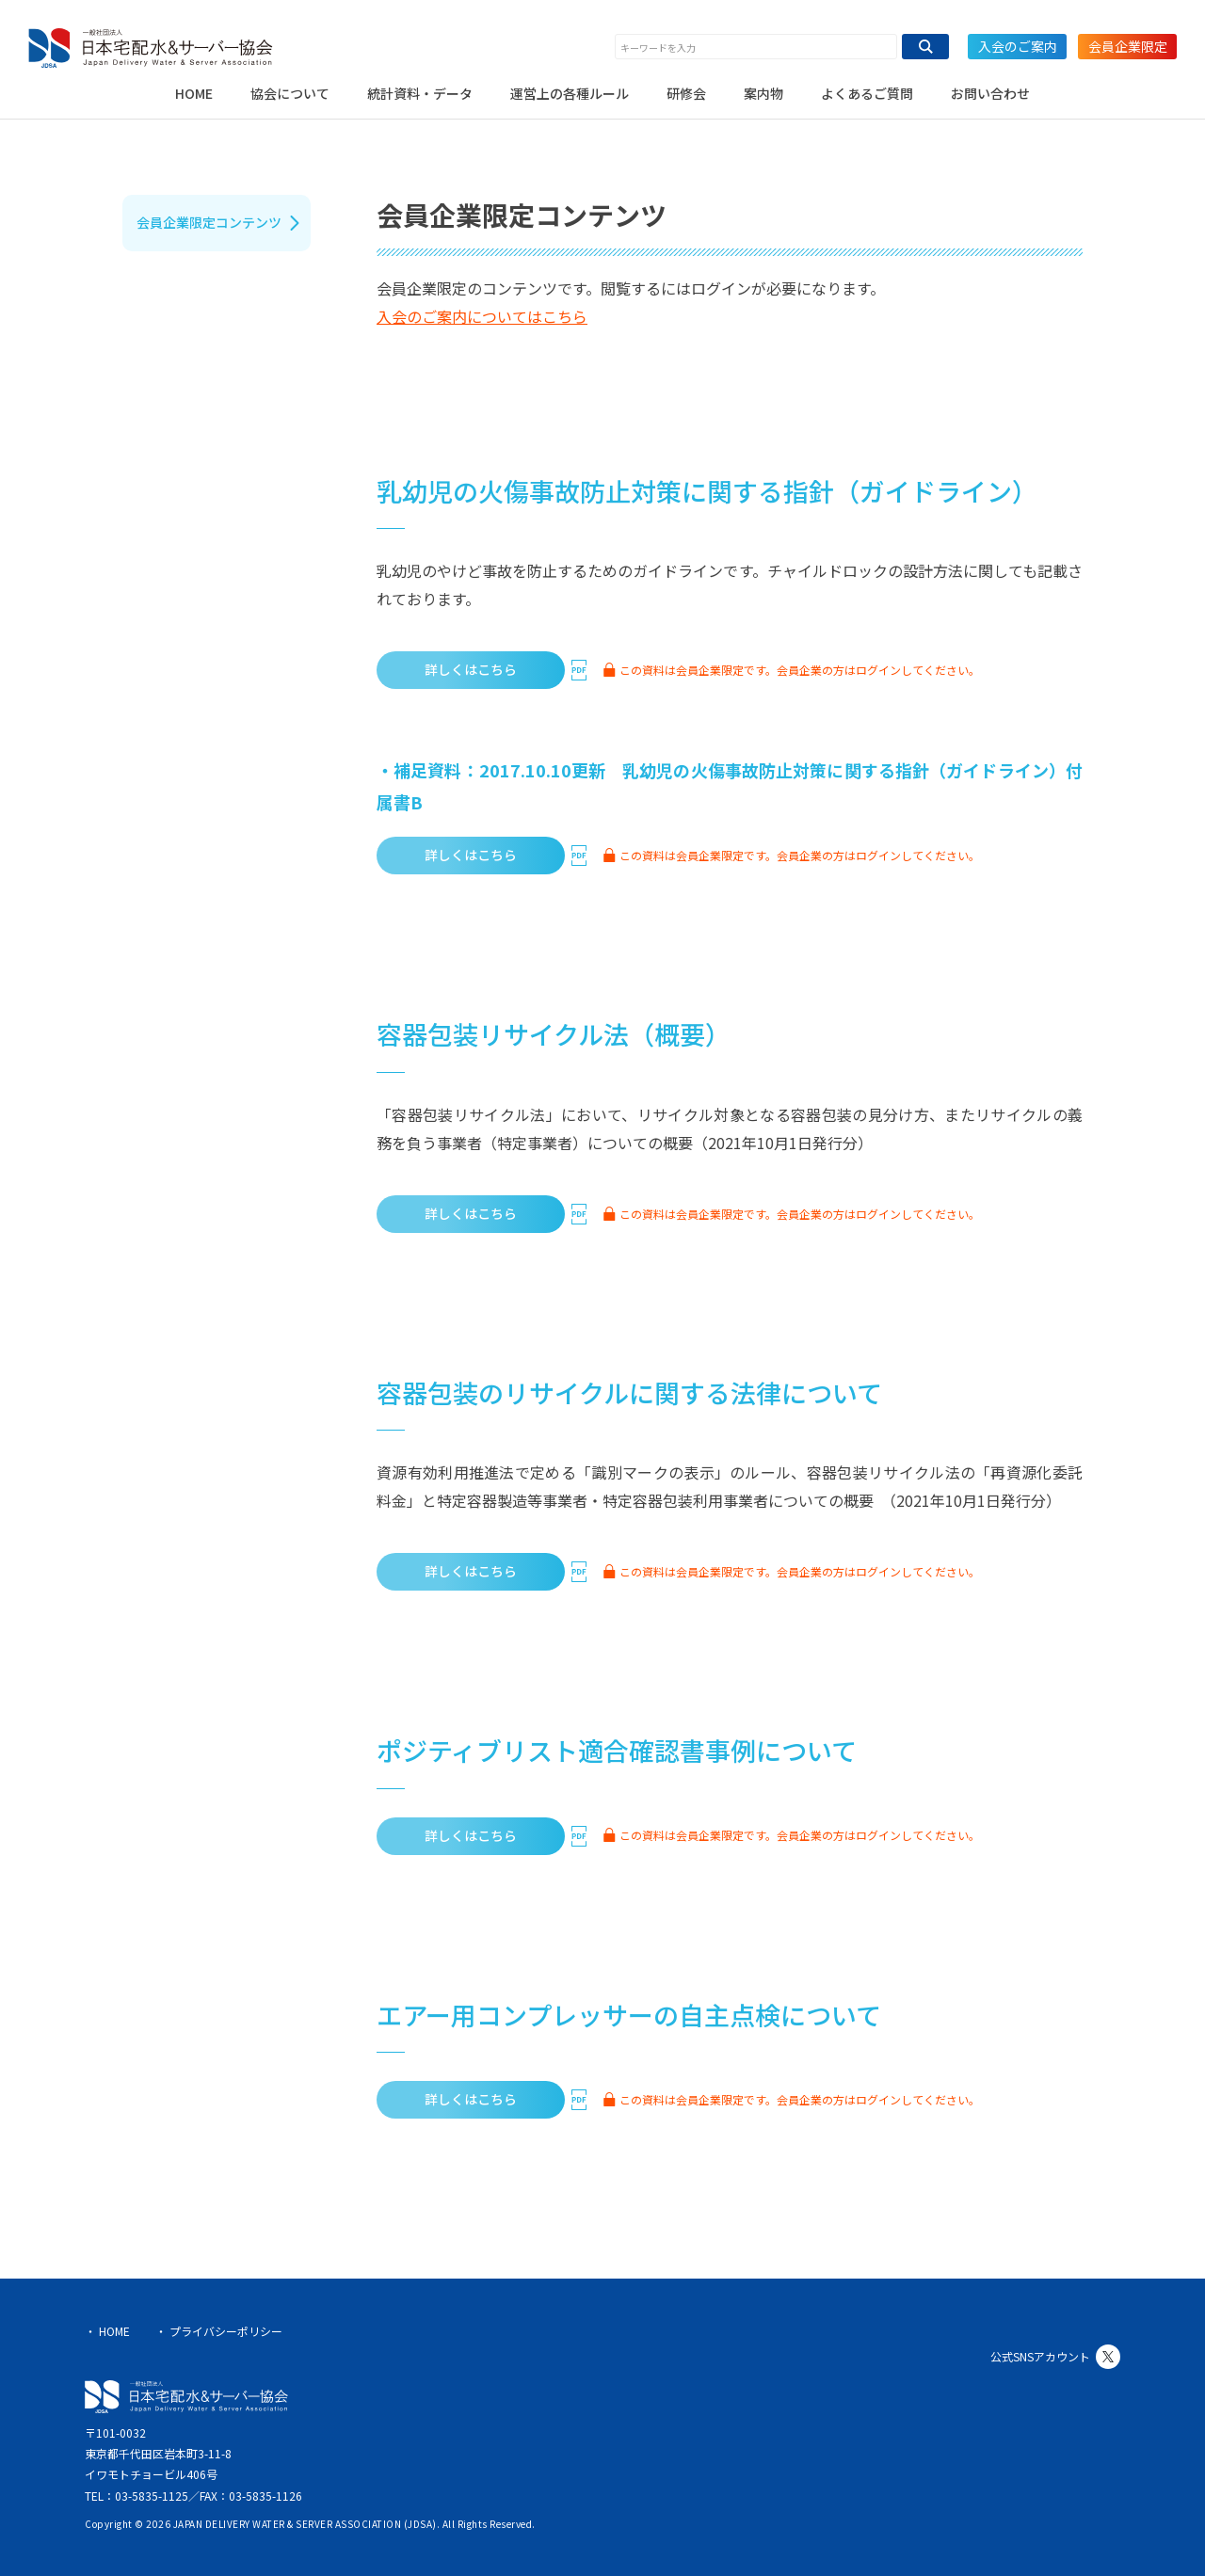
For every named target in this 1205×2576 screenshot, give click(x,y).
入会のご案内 (1017, 46)
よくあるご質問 (867, 93)
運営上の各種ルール (569, 93)
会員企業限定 (1127, 46)
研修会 (686, 93)
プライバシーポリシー (225, 2331)
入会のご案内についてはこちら (482, 316)
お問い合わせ (990, 93)
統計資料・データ (420, 93)
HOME (194, 93)
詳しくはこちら (471, 669)
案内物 (763, 93)
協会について (289, 93)
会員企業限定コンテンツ (209, 222)
